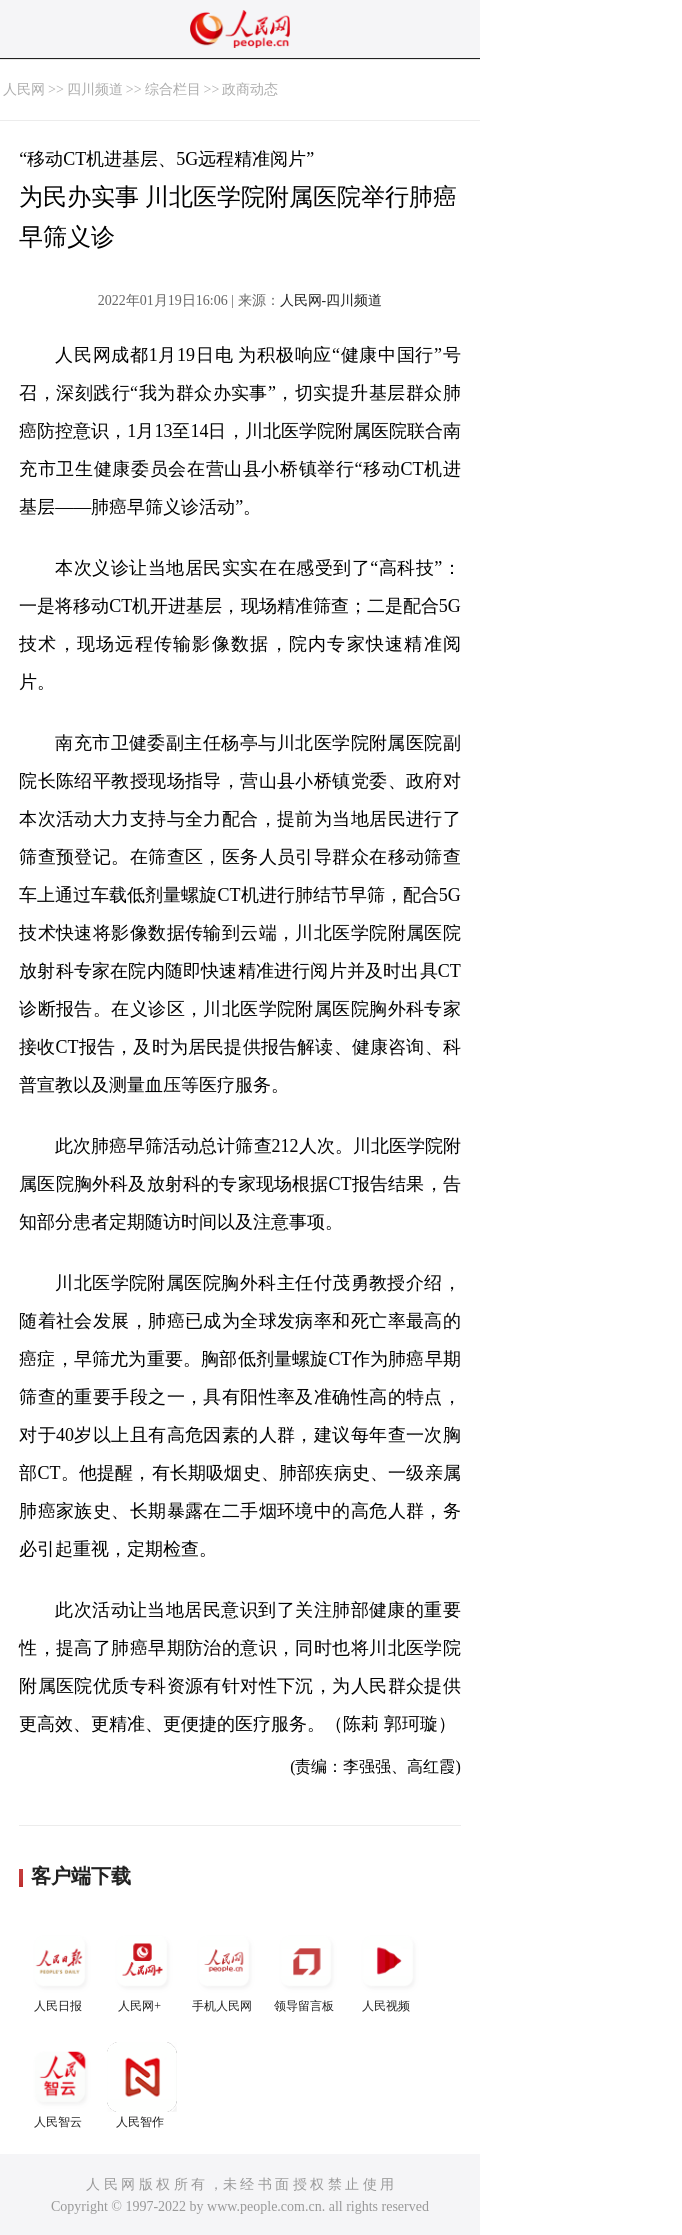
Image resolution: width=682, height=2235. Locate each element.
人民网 (24, 89)
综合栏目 (173, 89)
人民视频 (388, 1969)
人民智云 (60, 2085)
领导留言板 (306, 1969)
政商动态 (250, 89)
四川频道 (95, 89)
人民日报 (60, 1969)
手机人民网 (224, 1969)
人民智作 (142, 2085)
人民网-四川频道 (331, 300)
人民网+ (142, 1969)
